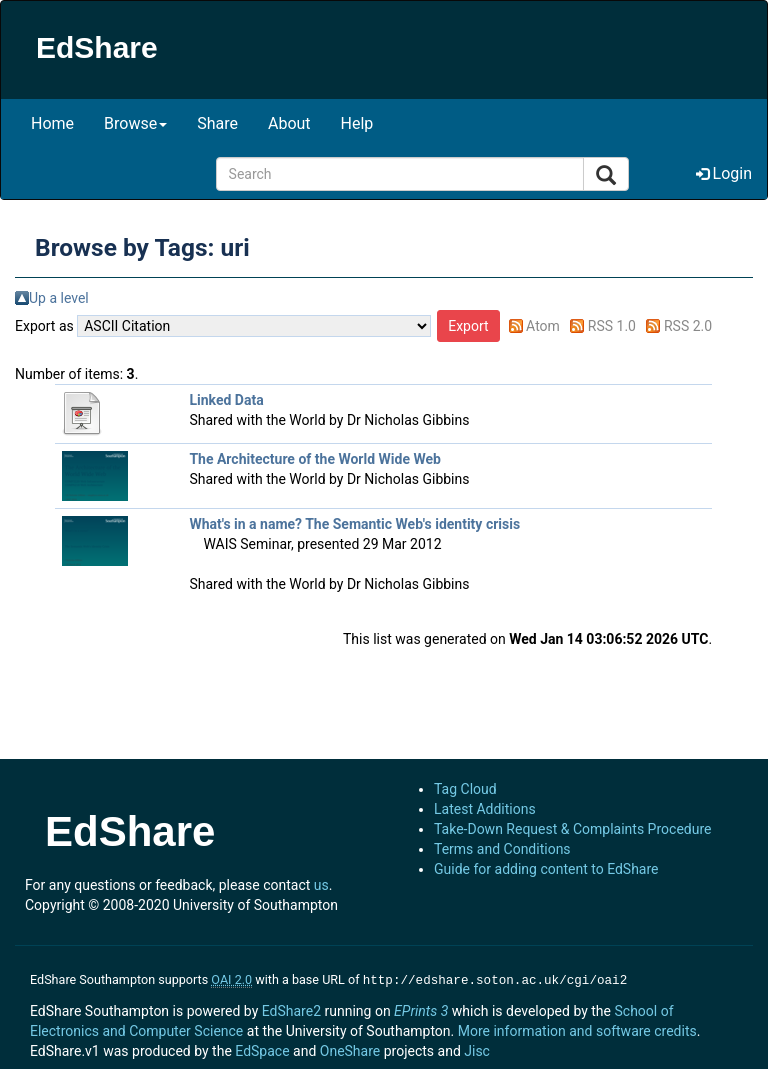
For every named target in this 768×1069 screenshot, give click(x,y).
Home (52, 123)
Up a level (59, 298)
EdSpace (262, 1049)
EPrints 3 (421, 1009)
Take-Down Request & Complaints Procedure (572, 829)
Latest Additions (485, 809)
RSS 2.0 (688, 326)
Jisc (477, 1049)
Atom (543, 326)
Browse (135, 123)
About (289, 123)
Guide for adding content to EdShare (546, 869)
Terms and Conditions (502, 849)
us (321, 885)
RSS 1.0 (612, 326)
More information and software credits (577, 1029)
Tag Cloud (465, 789)
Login (724, 173)
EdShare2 (291, 1009)
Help (357, 123)
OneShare (350, 1049)
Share (217, 123)
